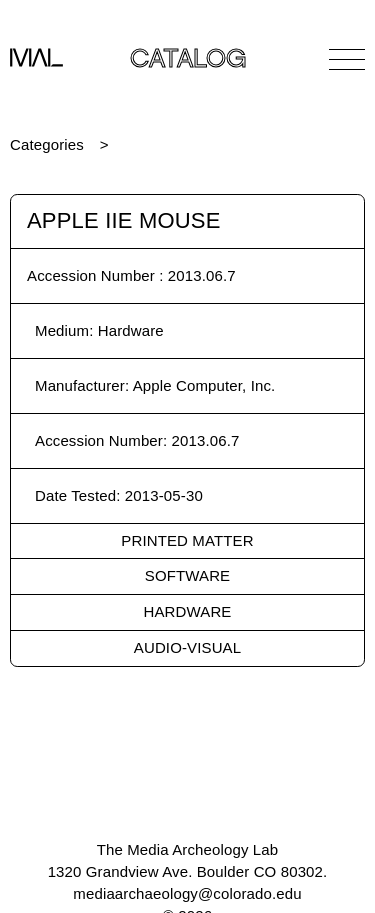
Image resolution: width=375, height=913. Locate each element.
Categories (47, 144)
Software (187, 575)
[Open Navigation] (347, 59)
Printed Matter (187, 540)
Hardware (188, 611)
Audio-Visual (187, 647)
